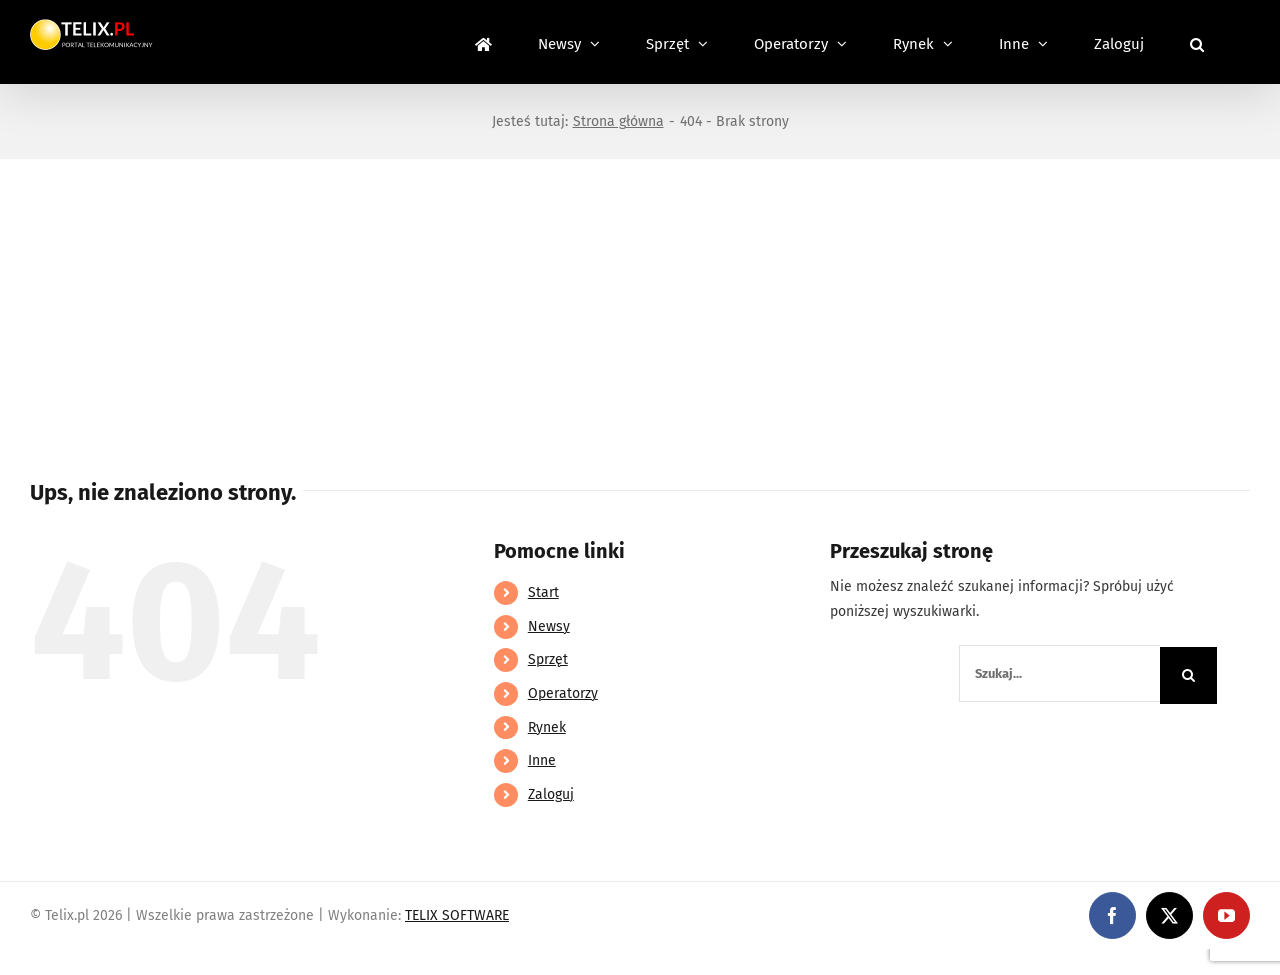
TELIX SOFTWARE (457, 915)
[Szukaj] (1188, 675)
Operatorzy (563, 693)
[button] (1197, 42)
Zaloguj (551, 794)
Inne (542, 760)
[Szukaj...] (1059, 673)
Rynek (547, 727)
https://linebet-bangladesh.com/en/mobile (137, 961)
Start (543, 592)
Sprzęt (548, 659)
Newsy (549, 626)
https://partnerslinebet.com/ (371, 961)
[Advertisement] (640, 309)
